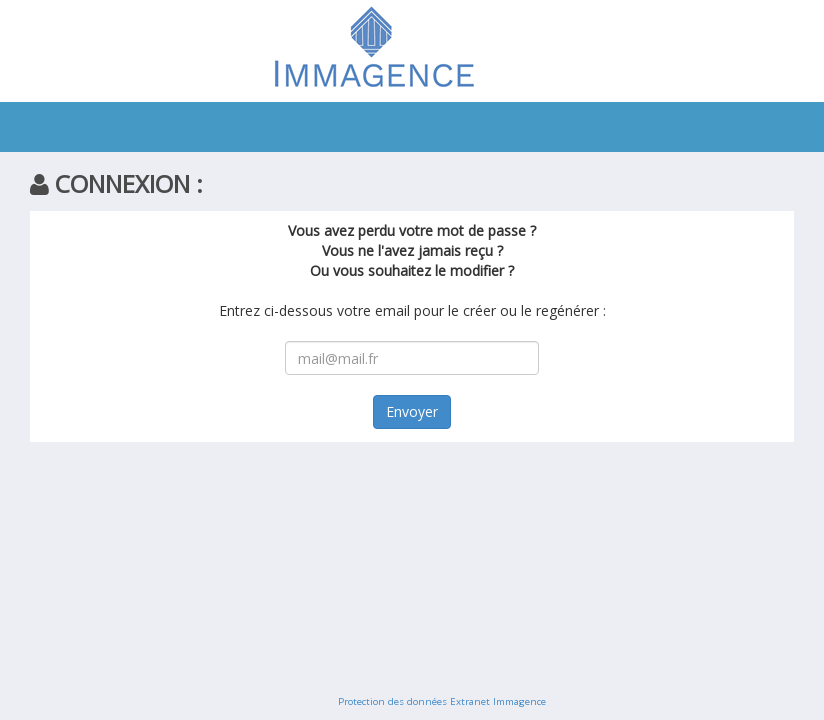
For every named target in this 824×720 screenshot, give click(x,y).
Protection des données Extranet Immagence (442, 701)
